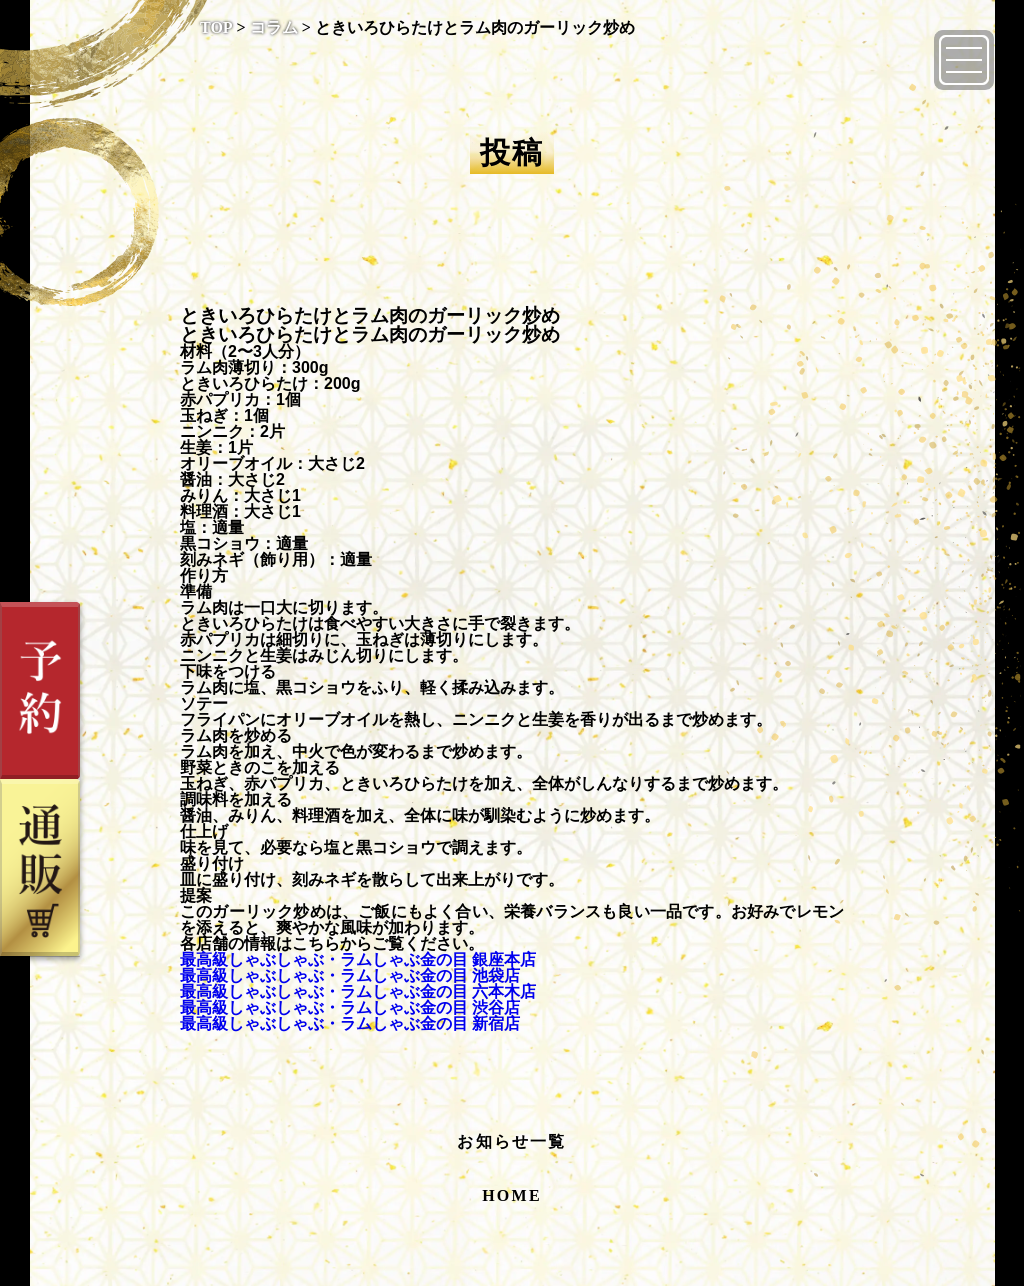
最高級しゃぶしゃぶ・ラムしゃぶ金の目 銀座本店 (358, 959)
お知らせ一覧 (511, 1141)
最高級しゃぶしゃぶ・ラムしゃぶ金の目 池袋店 (350, 975)
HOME (512, 1195)
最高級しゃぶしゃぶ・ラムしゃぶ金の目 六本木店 (358, 991)
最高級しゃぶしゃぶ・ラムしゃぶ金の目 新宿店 (350, 1023)
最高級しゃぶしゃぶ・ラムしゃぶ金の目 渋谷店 (350, 1007)
